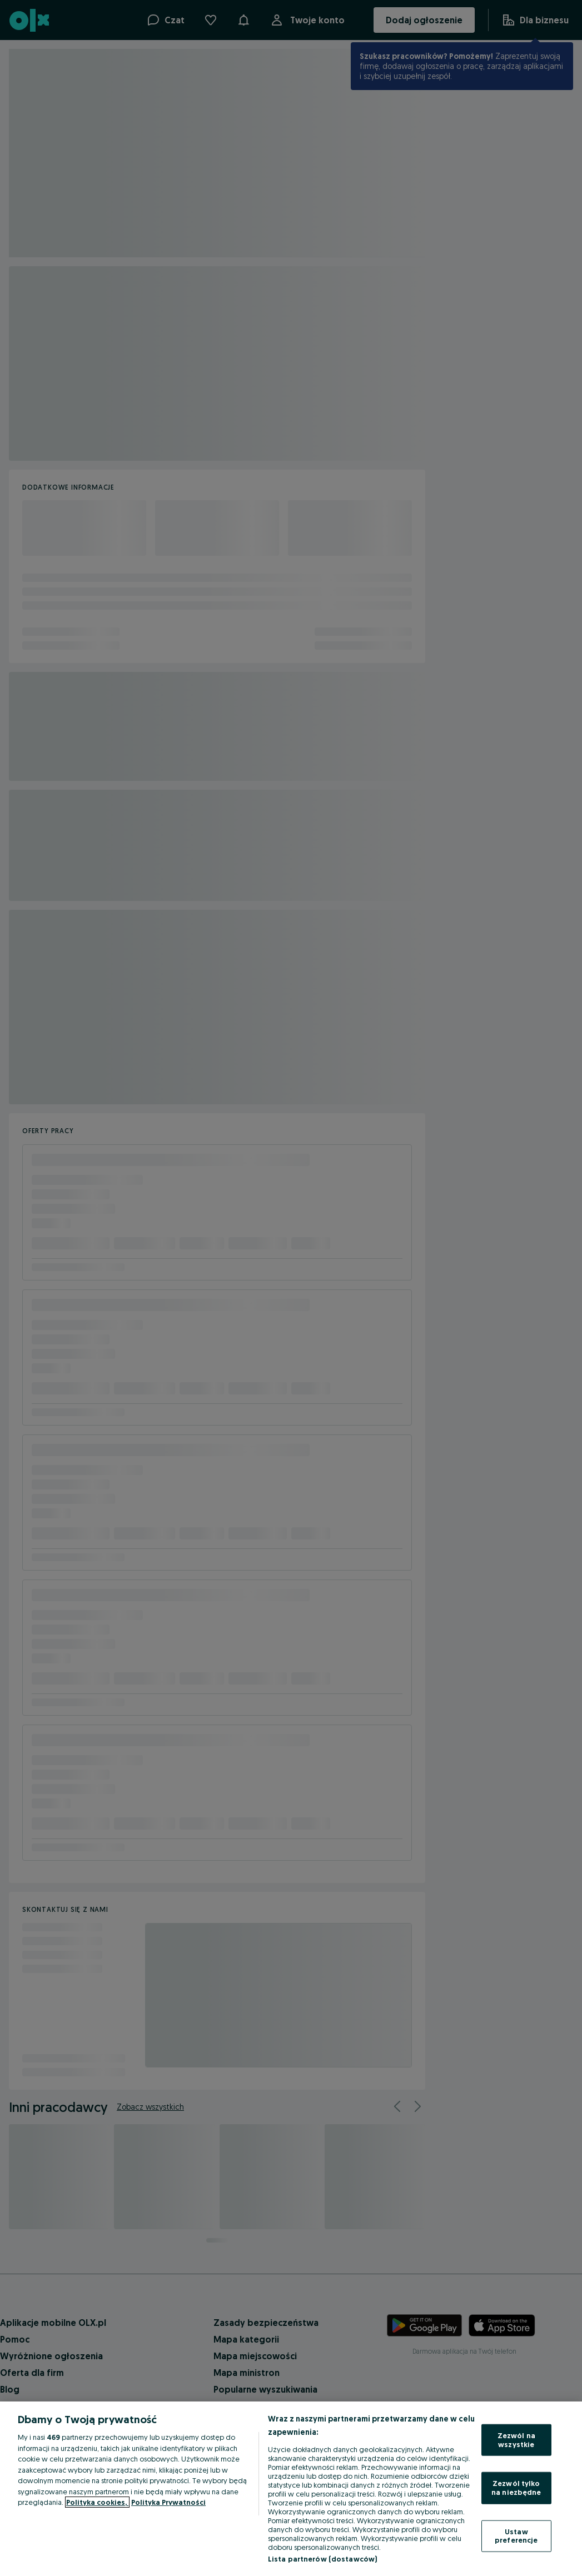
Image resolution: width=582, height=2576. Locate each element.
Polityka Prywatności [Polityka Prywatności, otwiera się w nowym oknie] (168, 2502)
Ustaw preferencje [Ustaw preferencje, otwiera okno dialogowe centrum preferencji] (516, 2535)
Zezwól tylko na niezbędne (516, 2488)
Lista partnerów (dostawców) (322, 2558)
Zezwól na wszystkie (516, 2440)
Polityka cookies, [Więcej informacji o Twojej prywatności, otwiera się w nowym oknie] (97, 2502)
